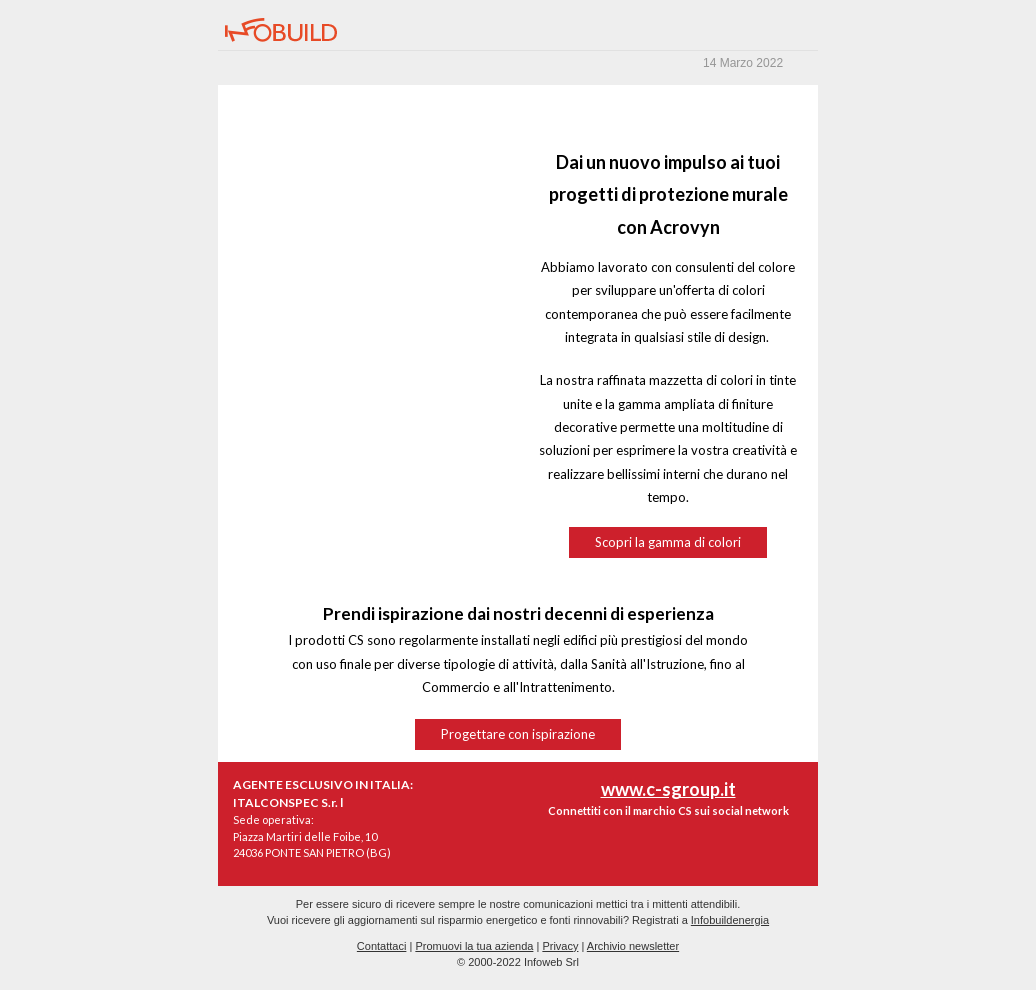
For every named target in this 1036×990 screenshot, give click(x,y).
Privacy (560, 946)
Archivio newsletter (633, 946)
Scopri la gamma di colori (668, 542)
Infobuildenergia (730, 920)
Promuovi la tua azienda (474, 946)
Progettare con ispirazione (518, 734)
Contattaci (382, 946)
